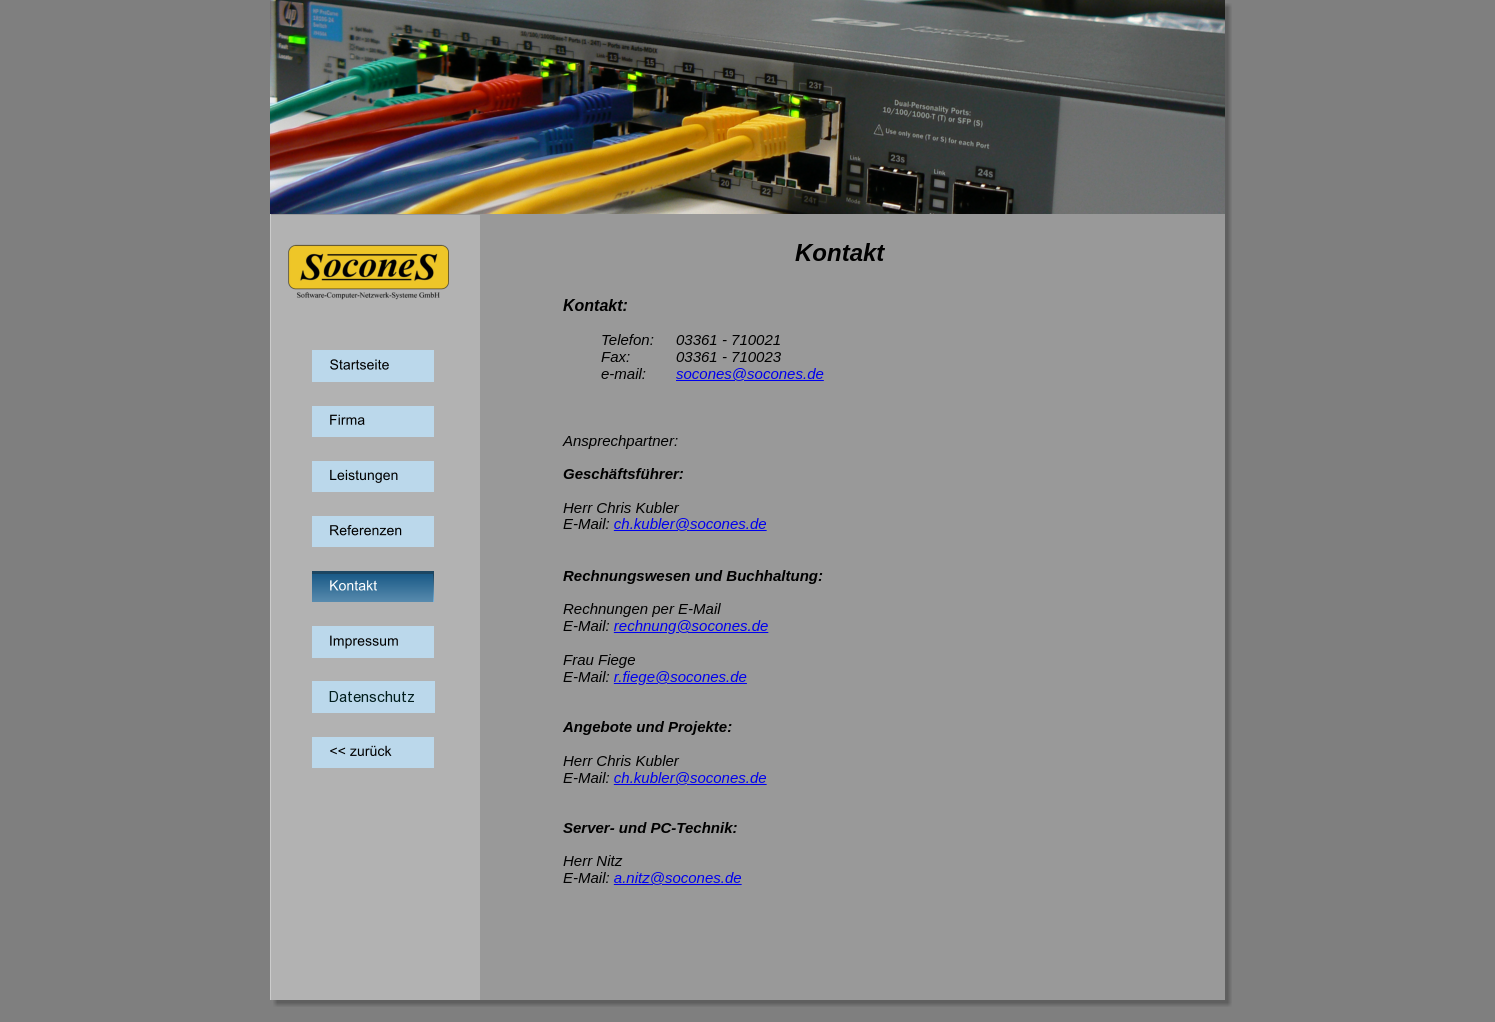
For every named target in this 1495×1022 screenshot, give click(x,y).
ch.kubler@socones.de (690, 523)
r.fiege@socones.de (680, 676)
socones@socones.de (750, 373)
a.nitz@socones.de (678, 877)
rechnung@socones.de (691, 625)
